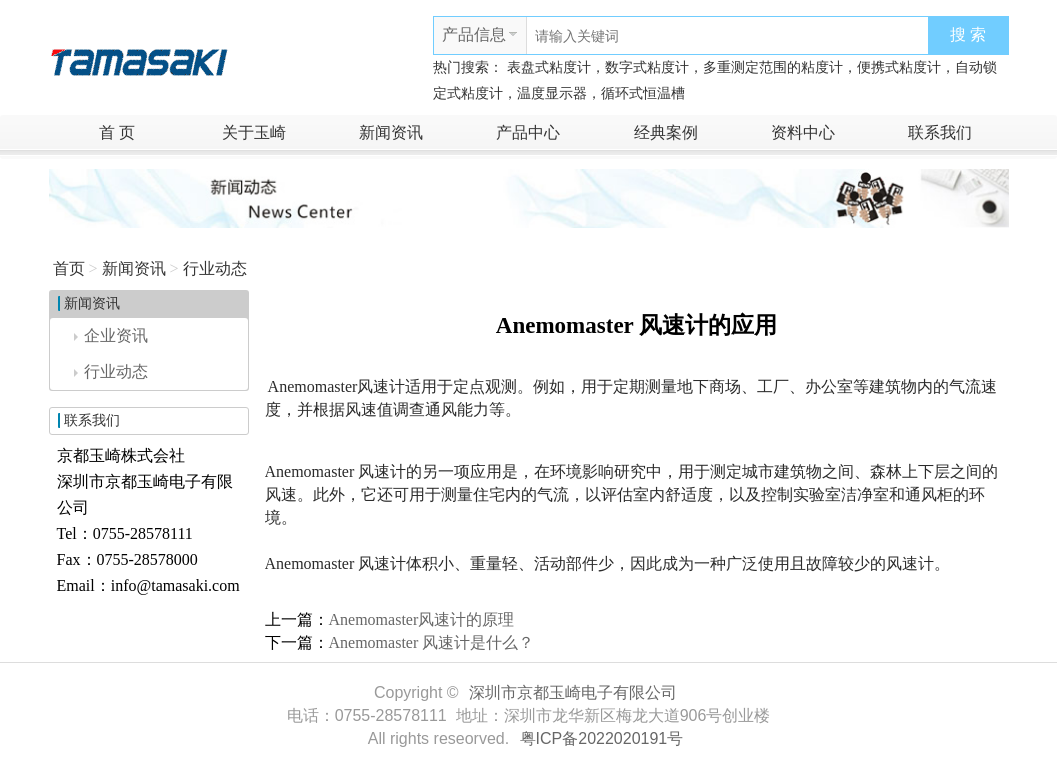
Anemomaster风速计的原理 (422, 619)
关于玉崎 (254, 132)
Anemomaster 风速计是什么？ (432, 642)
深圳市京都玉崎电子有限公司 (573, 692)
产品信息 (474, 34)
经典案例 (666, 132)
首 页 (117, 132)
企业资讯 (111, 335)
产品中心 (528, 132)
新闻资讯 (391, 132)
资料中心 (803, 132)
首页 (69, 268)
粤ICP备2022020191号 (602, 738)
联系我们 (940, 132)
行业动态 (215, 268)
